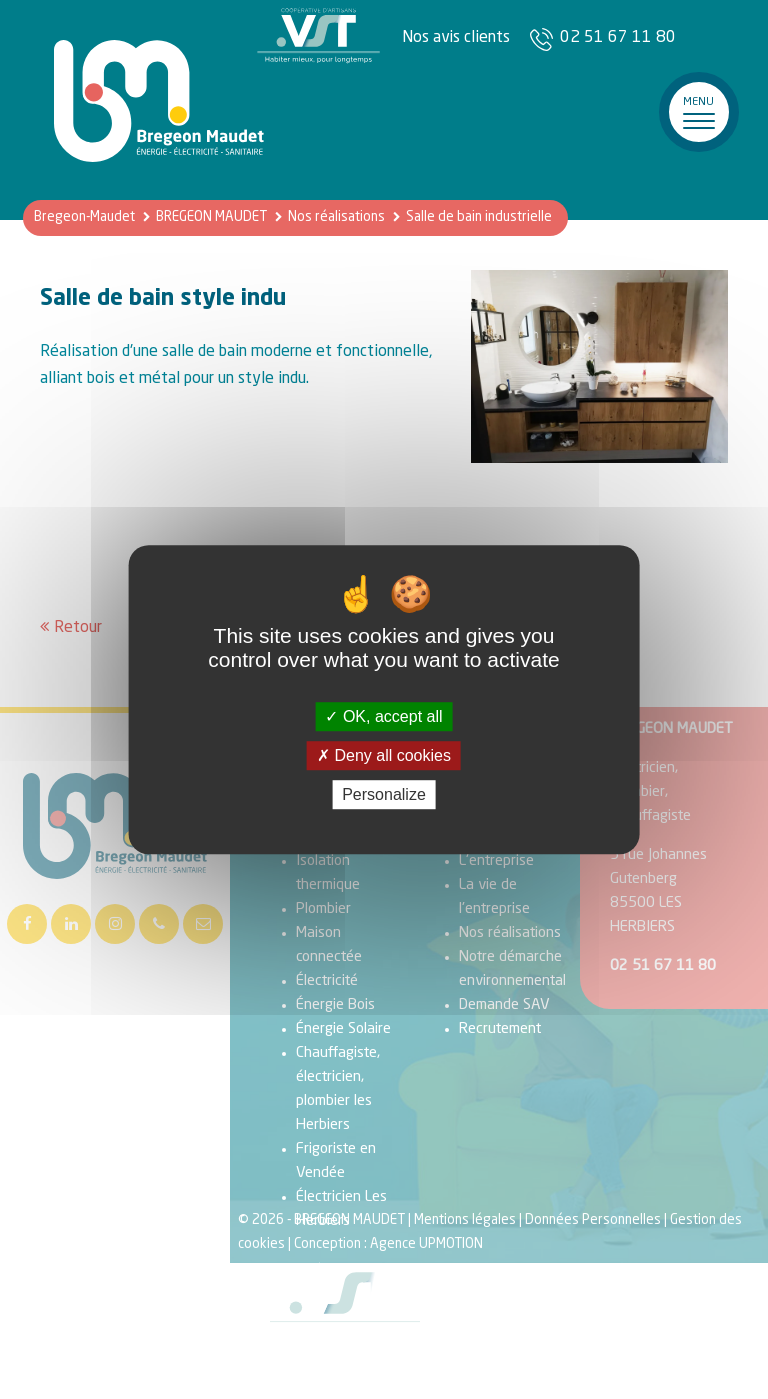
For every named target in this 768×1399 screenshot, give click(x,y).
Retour (78, 628)
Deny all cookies (384, 755)
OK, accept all (383, 716)
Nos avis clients (456, 38)
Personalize (384, 794)
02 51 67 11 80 (618, 38)
